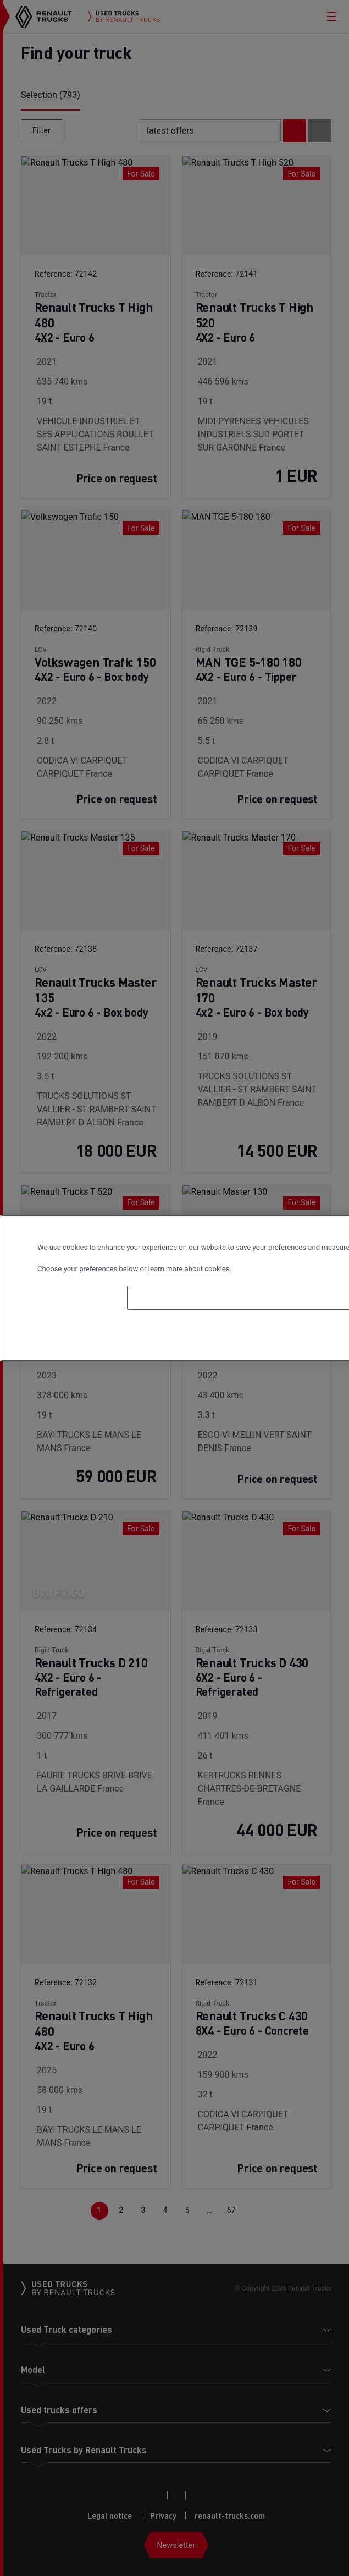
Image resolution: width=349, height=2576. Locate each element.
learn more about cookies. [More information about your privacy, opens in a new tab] (189, 1269)
